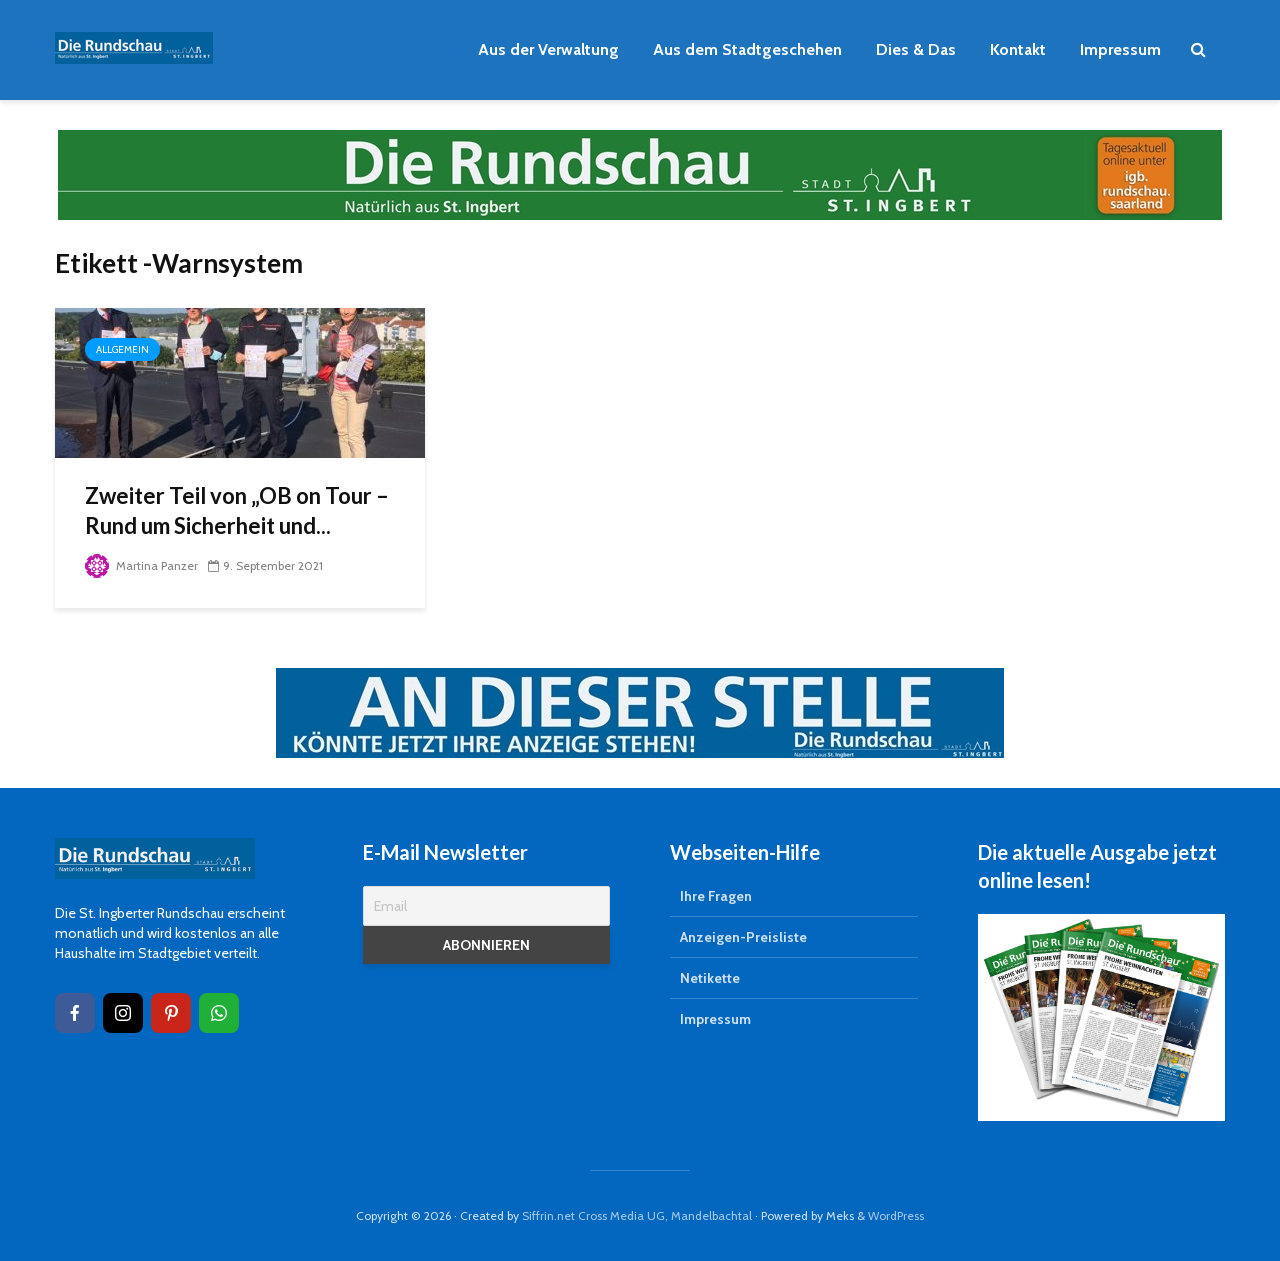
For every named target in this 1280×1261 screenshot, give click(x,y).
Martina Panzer (141, 565)
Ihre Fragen (716, 896)
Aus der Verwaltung (548, 49)
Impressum (1120, 49)
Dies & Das (916, 49)
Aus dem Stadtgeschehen (747, 49)
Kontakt (1018, 49)
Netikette (710, 978)
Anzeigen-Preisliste (743, 937)
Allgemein (122, 349)
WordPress (896, 1215)
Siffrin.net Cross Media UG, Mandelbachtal (637, 1215)
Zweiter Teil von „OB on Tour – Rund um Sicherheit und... (237, 510)
